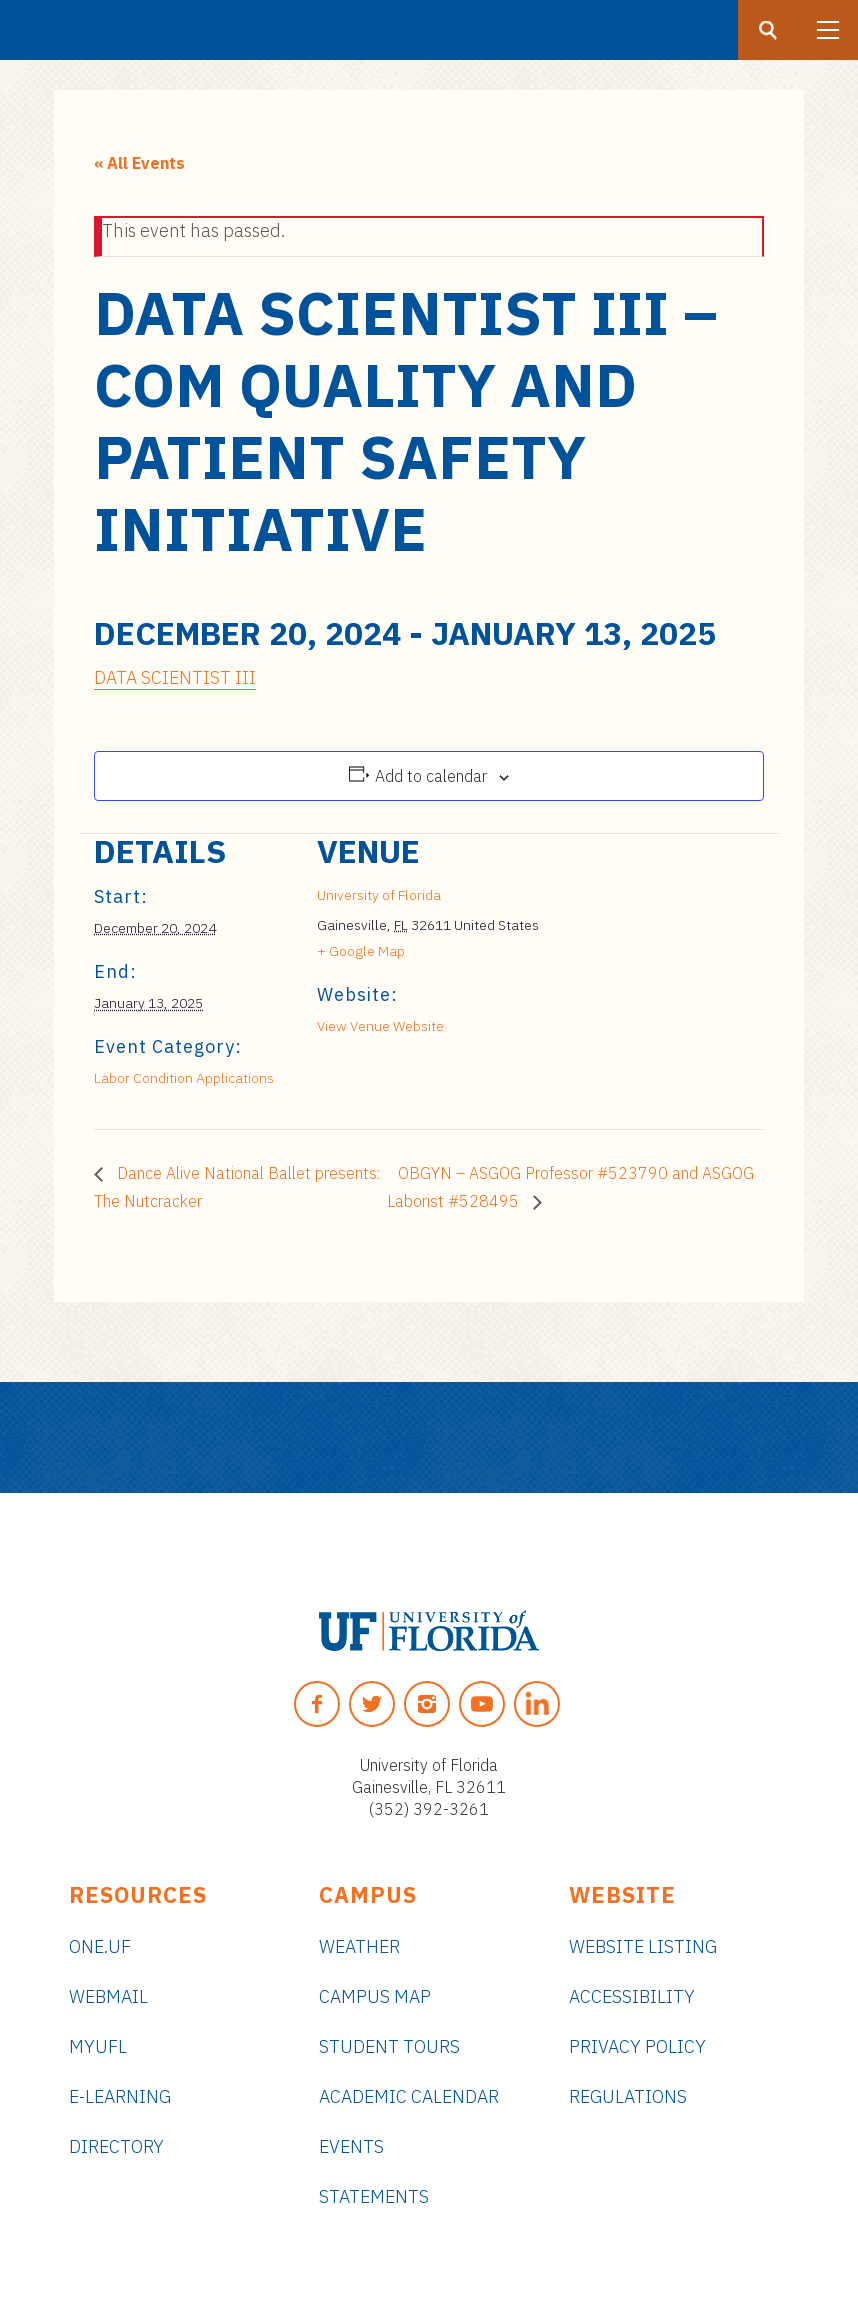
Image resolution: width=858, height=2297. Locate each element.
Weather (359, 1946)
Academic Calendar (409, 2096)
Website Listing (643, 1946)
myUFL (98, 2046)
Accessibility (632, 1996)
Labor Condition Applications (184, 1078)
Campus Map (375, 1996)
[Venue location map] (646, 971)
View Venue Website (380, 1026)
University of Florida (379, 895)
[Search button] (768, 30)
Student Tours (389, 2046)
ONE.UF (100, 1946)
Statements (374, 2196)
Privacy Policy (637, 2046)
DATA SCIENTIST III (175, 677)
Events (351, 2146)
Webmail (108, 1996)
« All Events (139, 163)
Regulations (628, 2096)
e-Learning (120, 2096)
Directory (116, 2146)
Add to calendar (431, 776)
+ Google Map (361, 951)
